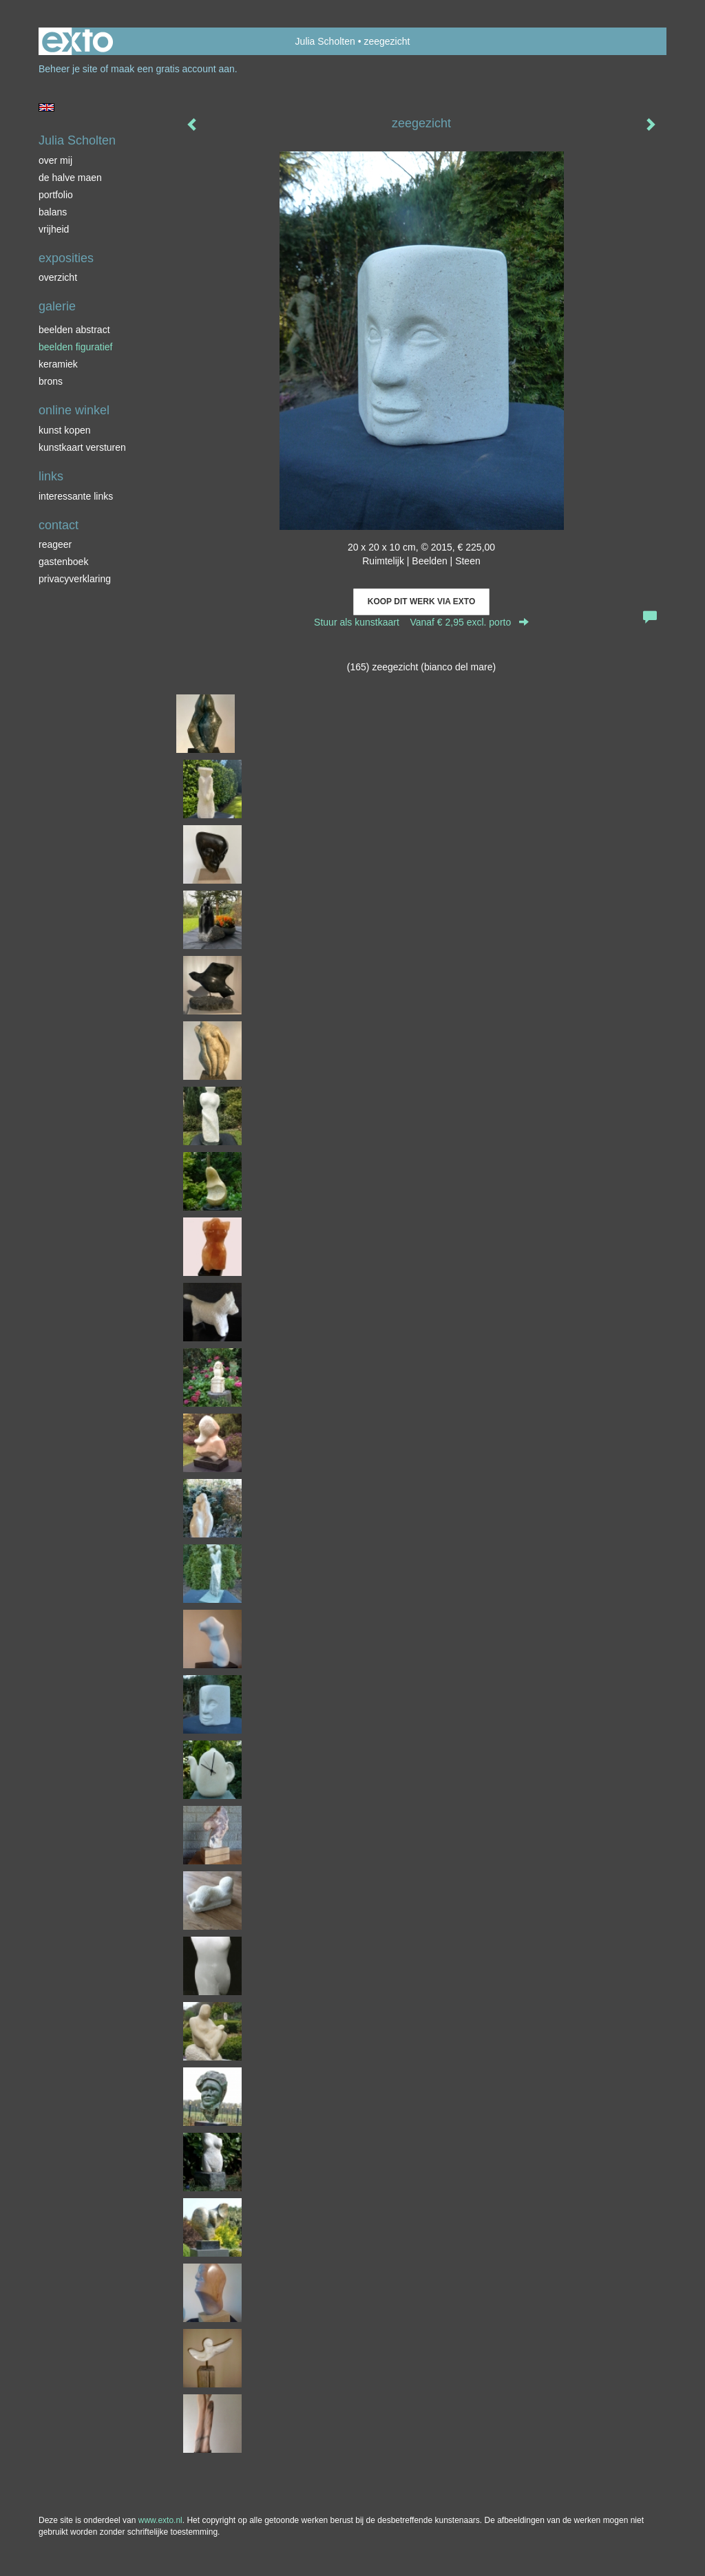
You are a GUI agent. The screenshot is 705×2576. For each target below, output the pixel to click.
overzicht (58, 277)
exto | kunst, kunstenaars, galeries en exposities (77, 41)
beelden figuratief (75, 346)
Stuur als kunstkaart (421, 622)
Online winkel (74, 410)
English (46, 107)
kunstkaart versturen (82, 447)
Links (51, 476)
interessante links (76, 496)
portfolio (56, 194)
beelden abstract (74, 329)
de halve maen (70, 177)
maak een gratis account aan (173, 68)
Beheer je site (68, 68)
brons (51, 381)
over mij (55, 160)
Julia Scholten (325, 41)
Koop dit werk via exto (421, 601)
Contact (58, 525)
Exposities (66, 258)
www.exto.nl (160, 2520)
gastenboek (63, 561)
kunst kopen (65, 430)
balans (53, 211)
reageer (55, 544)
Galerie (57, 306)
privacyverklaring (75, 578)
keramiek (58, 364)
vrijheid (54, 229)
